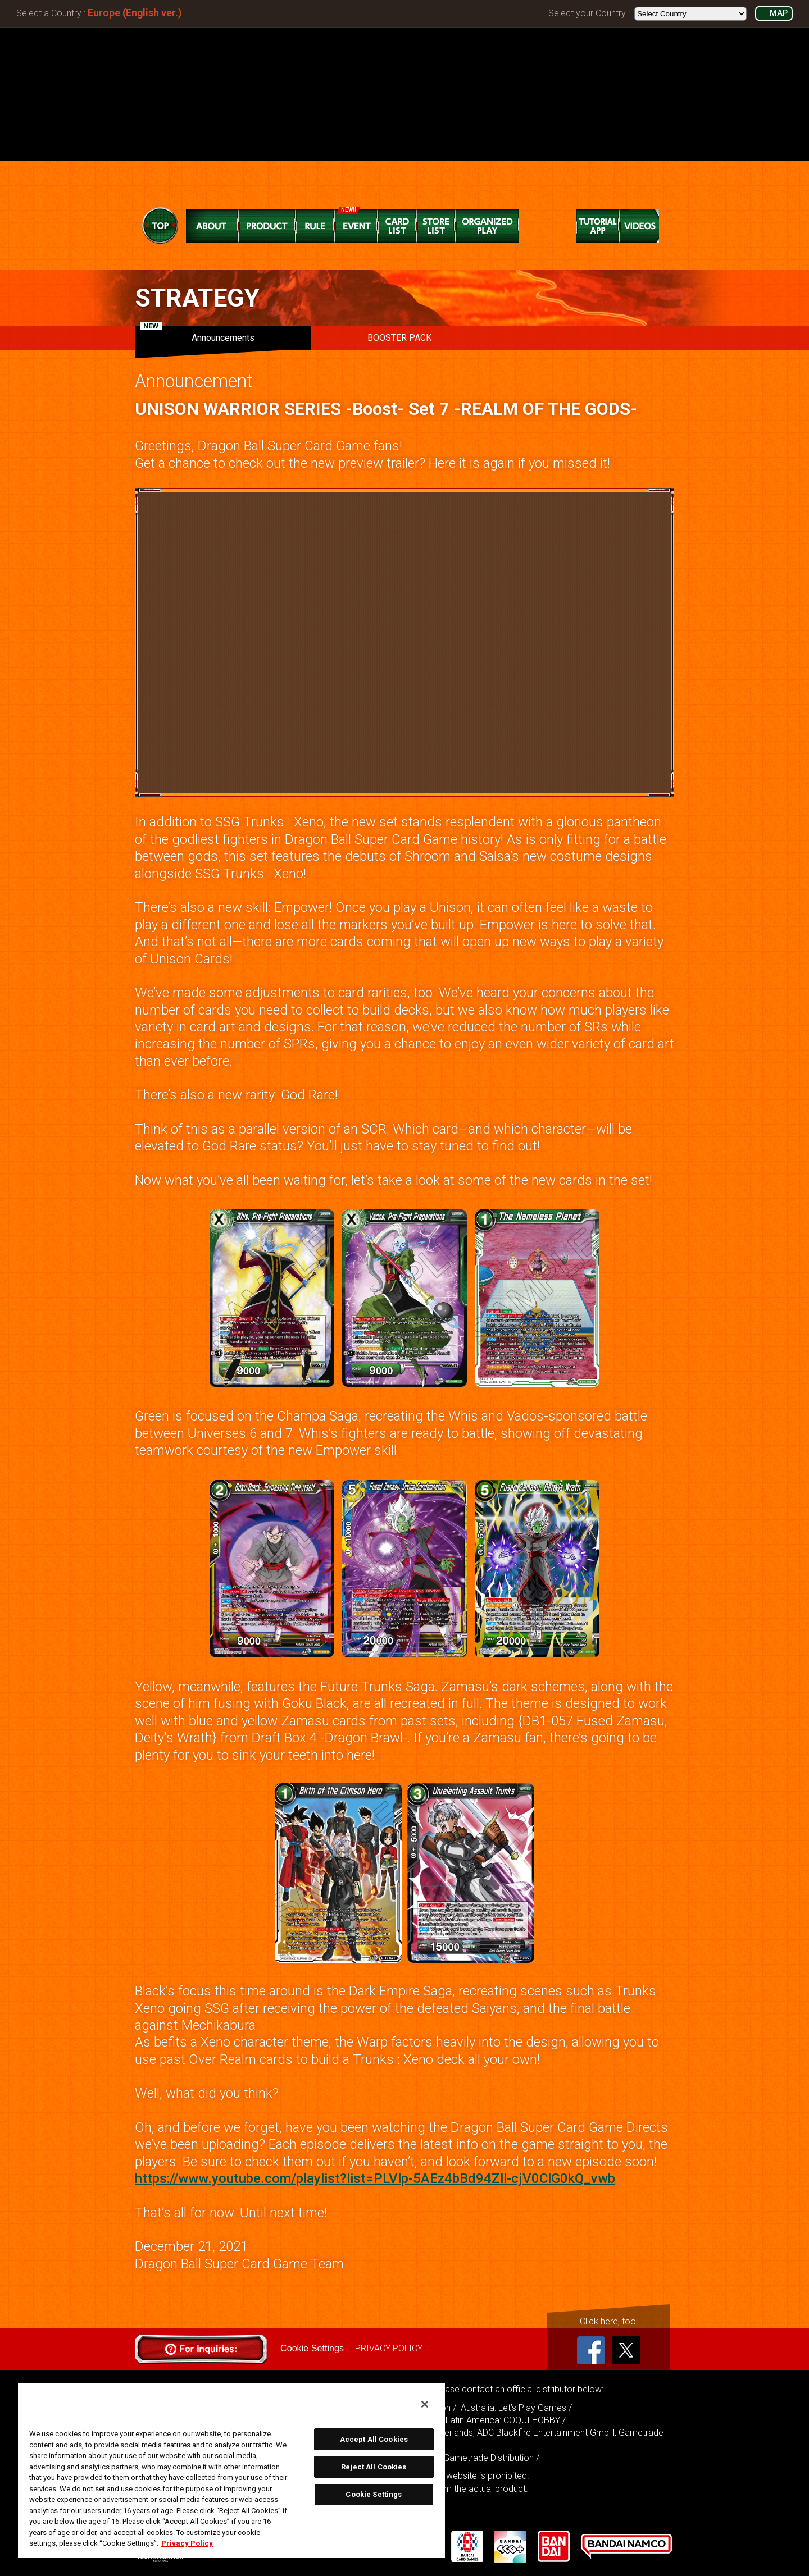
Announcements (197, 334)
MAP (779, 13)
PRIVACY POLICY (388, 2348)
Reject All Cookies (373, 2467)
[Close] (424, 2404)
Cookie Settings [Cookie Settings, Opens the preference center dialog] (374, 2494)
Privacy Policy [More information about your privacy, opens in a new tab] (187, 2543)
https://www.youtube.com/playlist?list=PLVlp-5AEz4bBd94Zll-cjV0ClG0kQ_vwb (375, 2178)
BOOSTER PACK (399, 337)
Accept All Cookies (374, 2439)
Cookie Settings (311, 2348)
